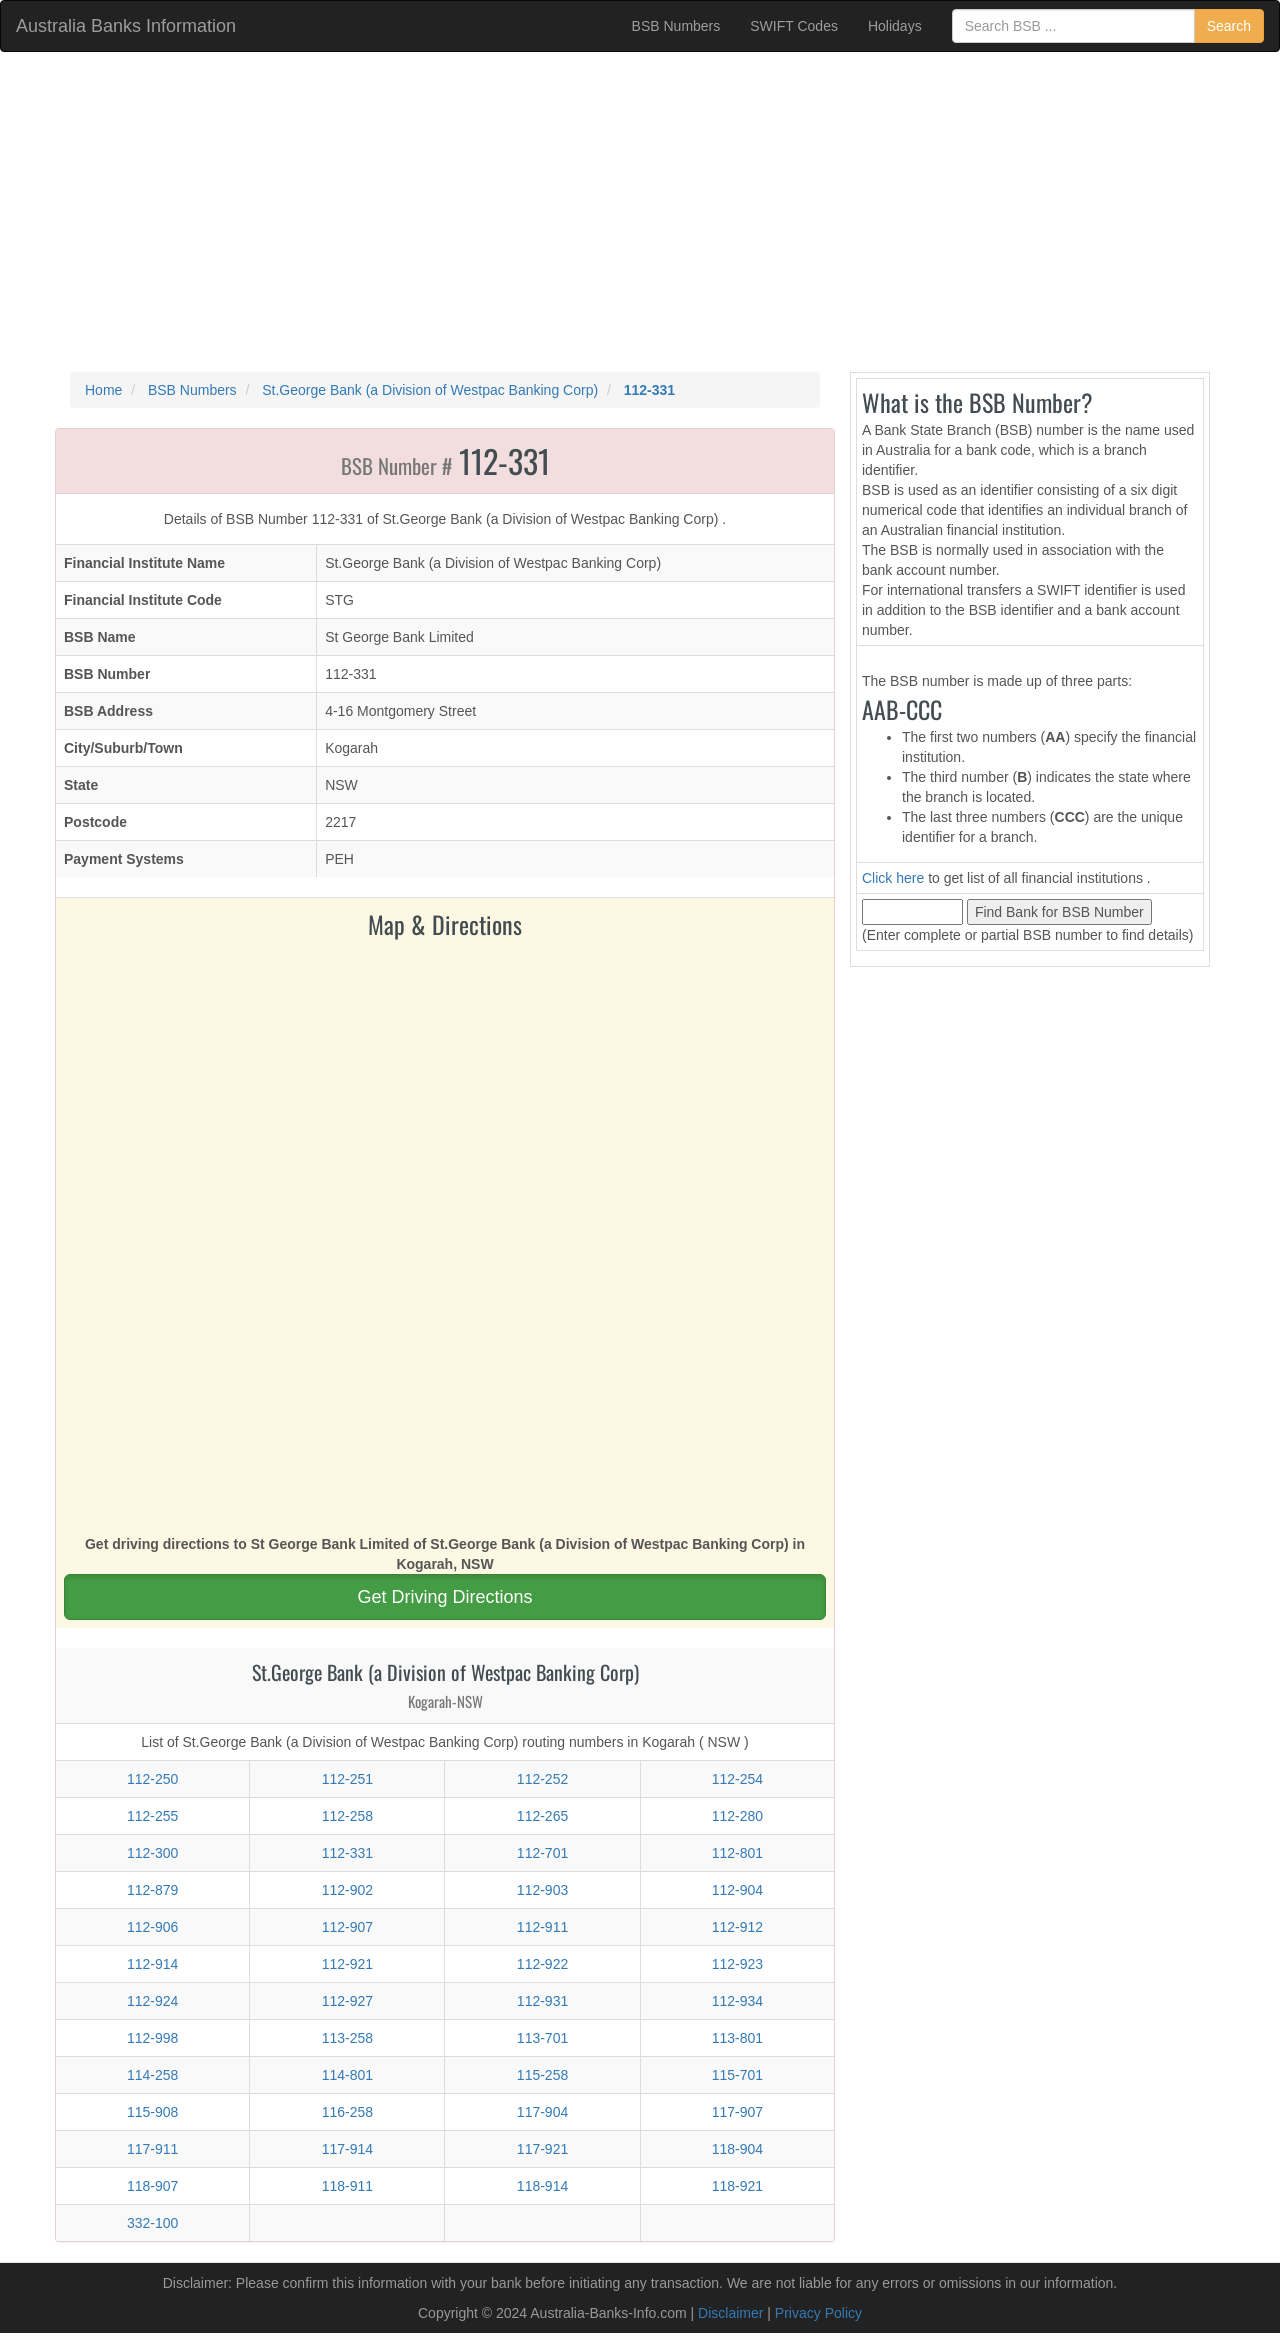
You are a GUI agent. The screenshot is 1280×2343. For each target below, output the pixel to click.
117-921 (542, 2149)
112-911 (542, 1927)
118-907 (152, 2186)
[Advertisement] (640, 212)
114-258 (152, 2075)
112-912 (737, 1927)
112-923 (737, 1964)
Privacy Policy (818, 2313)
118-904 (737, 2149)
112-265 (542, 1816)
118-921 (737, 2186)
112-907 (347, 1927)
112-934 (737, 2001)
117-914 (347, 2149)
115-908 (152, 2112)
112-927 (347, 2001)
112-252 (542, 1779)
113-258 (347, 2038)
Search (1229, 26)
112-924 (152, 2001)
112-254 (737, 1779)
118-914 (542, 2186)
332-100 (152, 2223)
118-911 (347, 2186)
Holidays (895, 26)
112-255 (152, 1816)
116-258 (347, 2112)
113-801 (737, 2038)
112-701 (542, 1853)
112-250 (152, 1779)
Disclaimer (730, 2313)
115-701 (737, 2075)
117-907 (737, 2112)
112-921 (347, 1964)
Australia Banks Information (126, 26)
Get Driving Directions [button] (444, 1597)
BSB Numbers (676, 26)
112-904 (737, 1890)
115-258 (542, 2075)
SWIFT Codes (794, 26)
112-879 (152, 1890)
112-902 (347, 1890)
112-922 (542, 1964)
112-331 (347, 1853)
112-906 (152, 1927)
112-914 (152, 1964)
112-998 (152, 2038)
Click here (893, 878)
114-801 (347, 2075)
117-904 (542, 2112)
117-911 (152, 2149)
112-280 (737, 1816)
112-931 (542, 2001)
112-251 (347, 1779)
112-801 (737, 1853)
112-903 (542, 1890)
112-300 (152, 1853)
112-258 (347, 1816)
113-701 (542, 2038)
